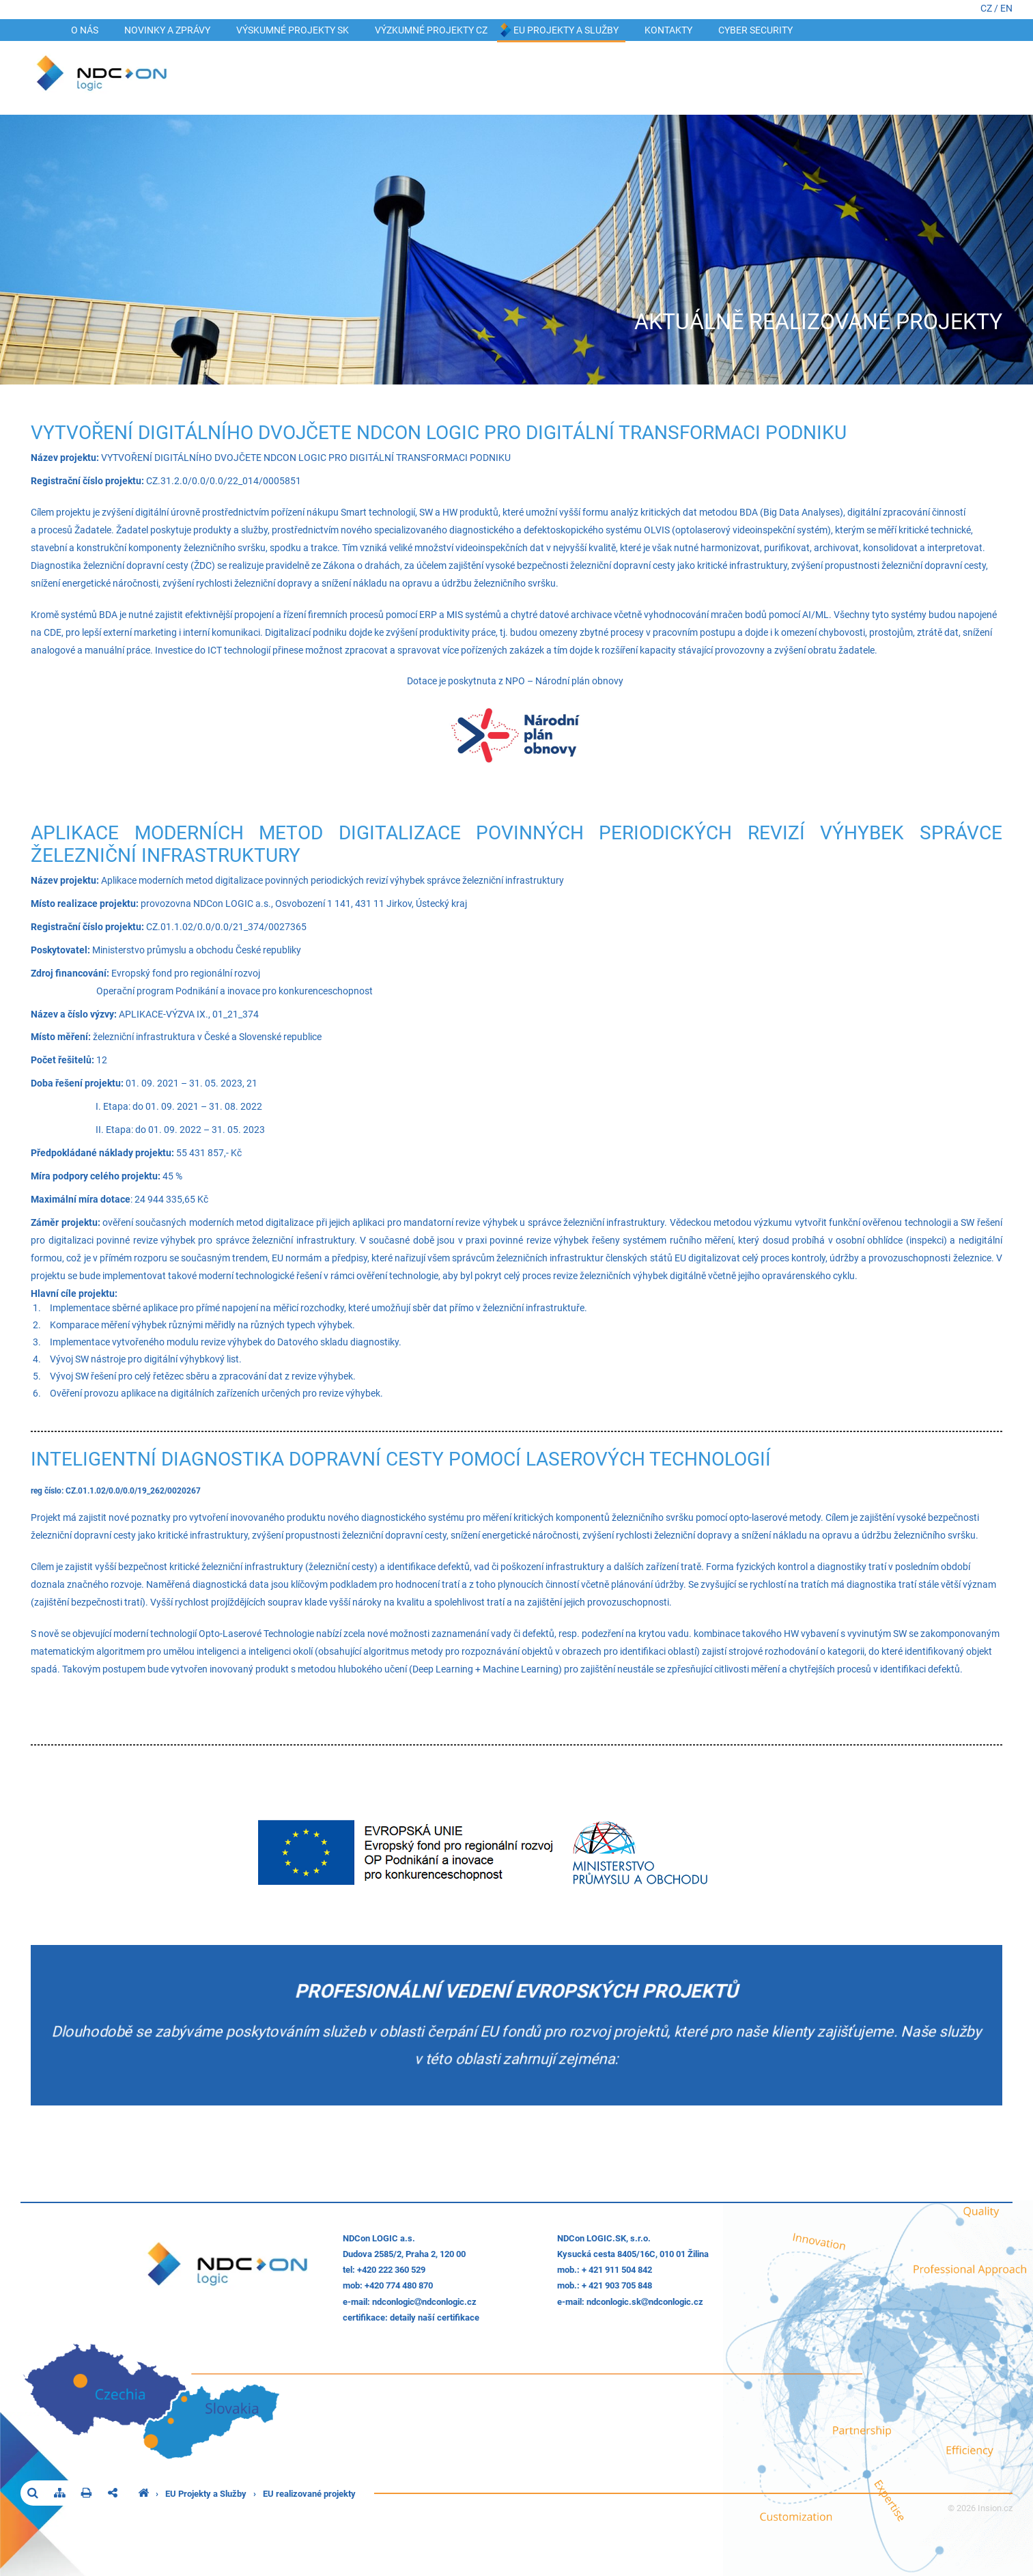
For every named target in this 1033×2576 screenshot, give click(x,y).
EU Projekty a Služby (566, 30)
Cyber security (755, 30)
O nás (84, 30)
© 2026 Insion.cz (980, 2508)
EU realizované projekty (309, 2494)
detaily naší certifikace (434, 2317)
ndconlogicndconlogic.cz (424, 2302)
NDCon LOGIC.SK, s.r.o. (604, 2238)
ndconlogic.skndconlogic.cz (644, 2302)
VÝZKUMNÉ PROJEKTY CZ (431, 30)
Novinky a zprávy (167, 30)
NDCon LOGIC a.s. (379, 2238)
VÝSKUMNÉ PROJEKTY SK (292, 30)
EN (1006, 8)
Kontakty (668, 30)
